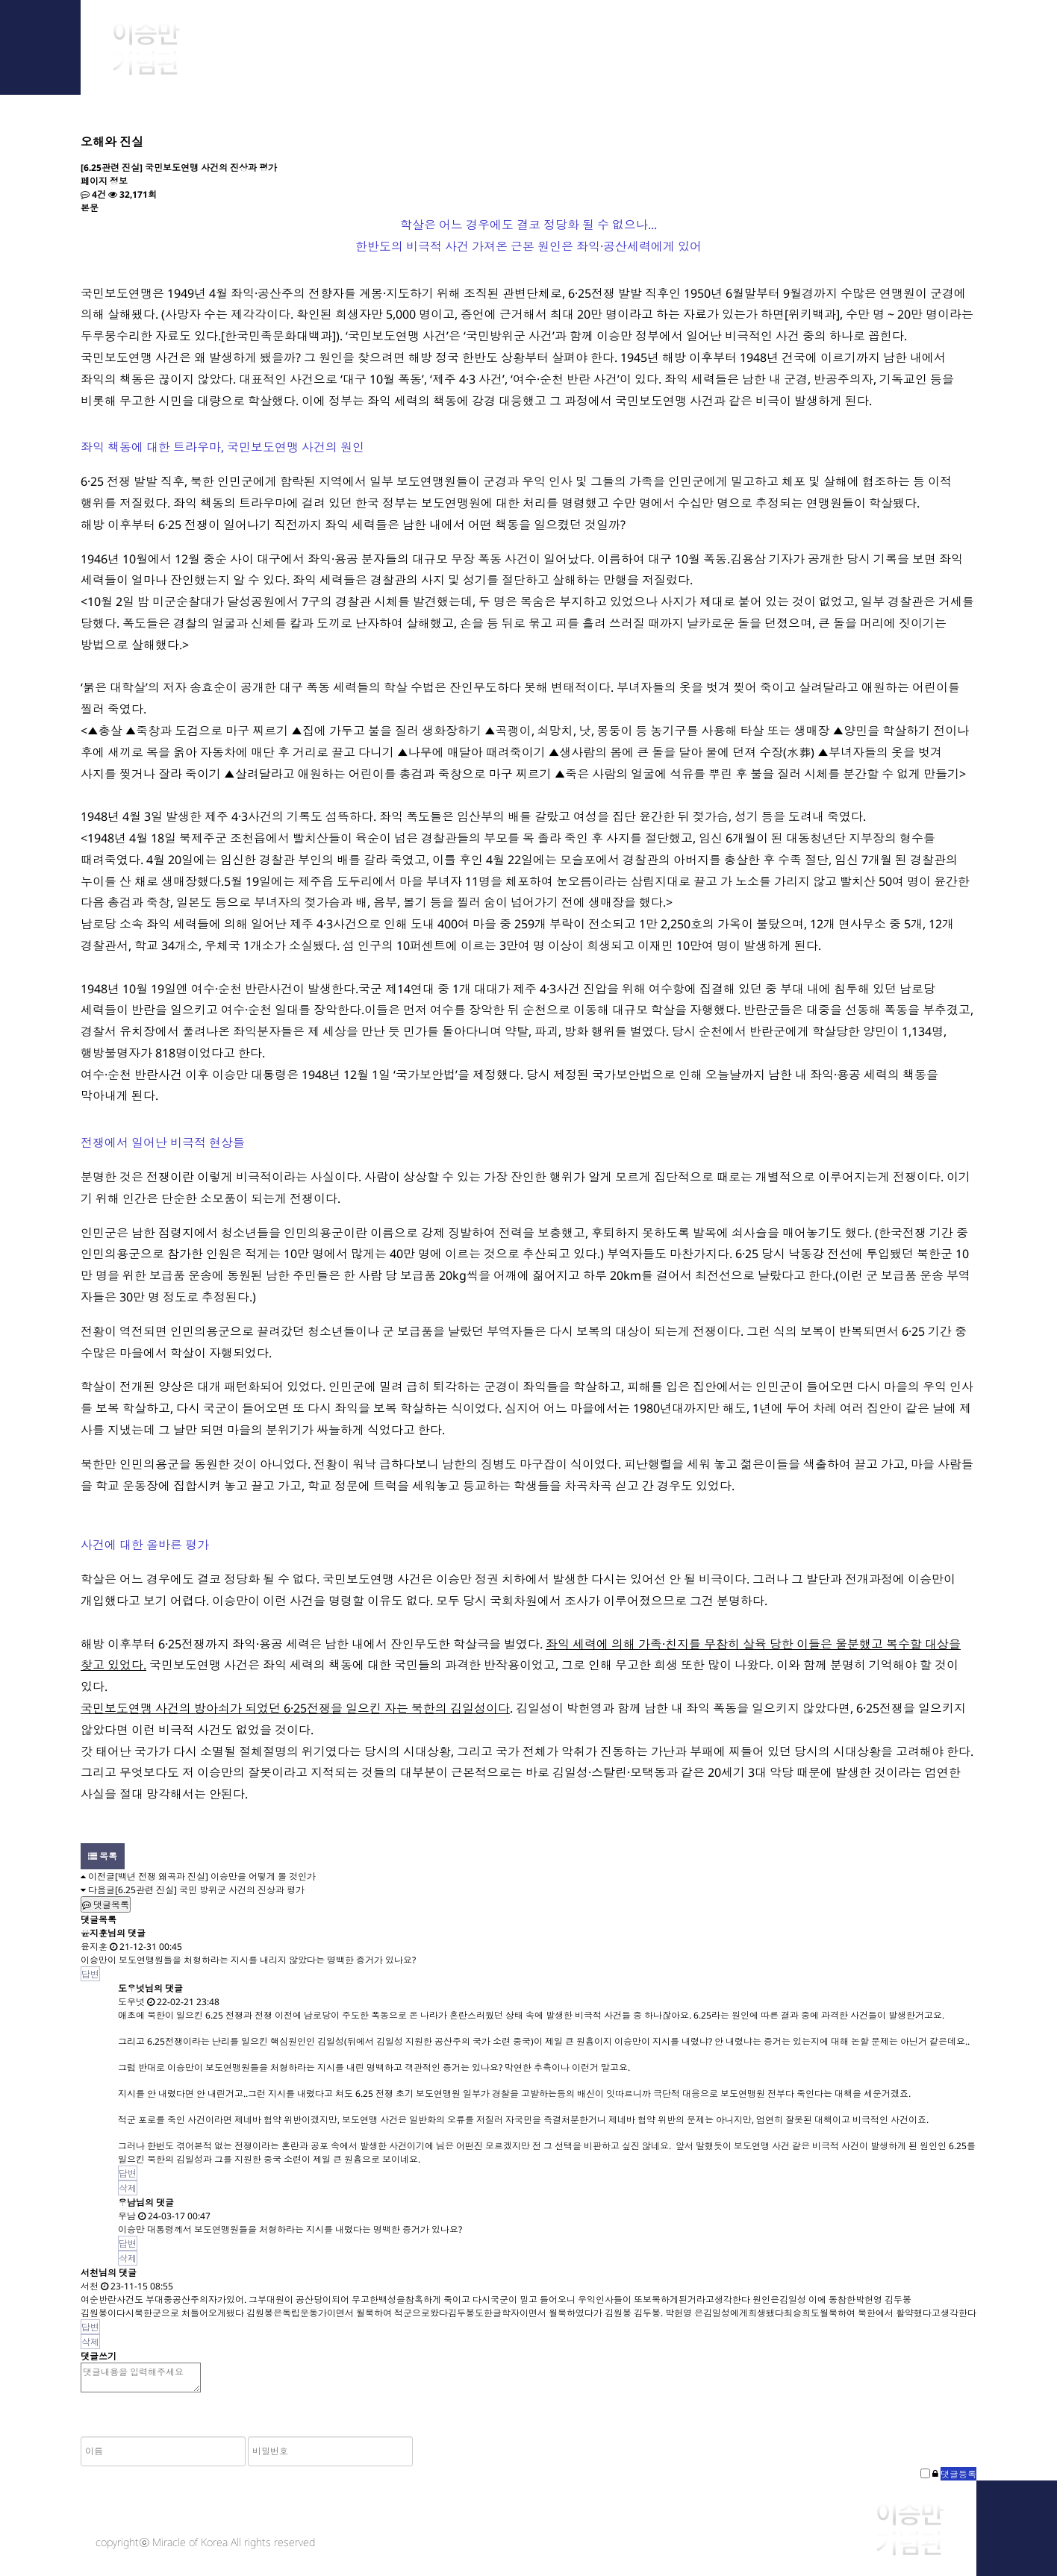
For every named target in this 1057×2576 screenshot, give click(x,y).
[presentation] (528, 2424)
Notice (906, 37)
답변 (90, 1974)
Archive (456, 37)
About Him (306, 37)
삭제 (128, 2188)
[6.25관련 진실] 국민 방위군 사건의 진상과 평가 (210, 1889)
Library (756, 37)
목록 (102, 1856)
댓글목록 (105, 1904)
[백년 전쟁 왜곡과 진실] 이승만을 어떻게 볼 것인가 (215, 1876)
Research (606, 37)
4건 (93, 194)
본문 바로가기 (0, 0)
